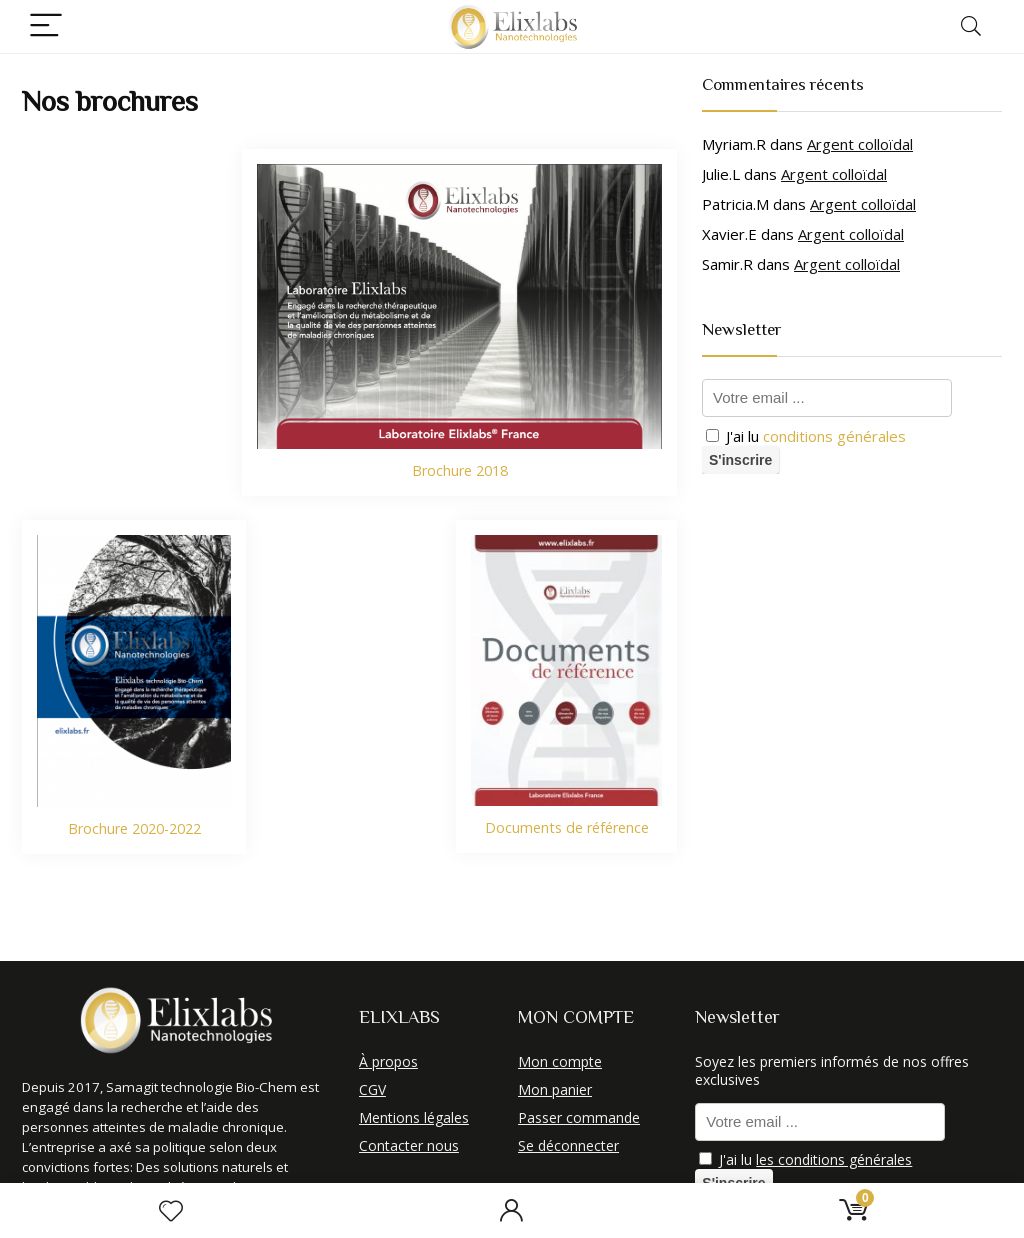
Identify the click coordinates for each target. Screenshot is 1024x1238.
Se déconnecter (568, 1145)
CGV (372, 1089)
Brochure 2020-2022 (134, 828)
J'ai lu (806, 436)
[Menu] (46, 26)
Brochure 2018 (460, 470)
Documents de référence (567, 827)
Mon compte (560, 1061)
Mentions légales (414, 1117)
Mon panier (555, 1089)
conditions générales (834, 436)
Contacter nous (409, 1145)
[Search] (971, 26)
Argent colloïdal (860, 144)
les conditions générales (834, 1159)
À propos (388, 1061)
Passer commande (579, 1117)
